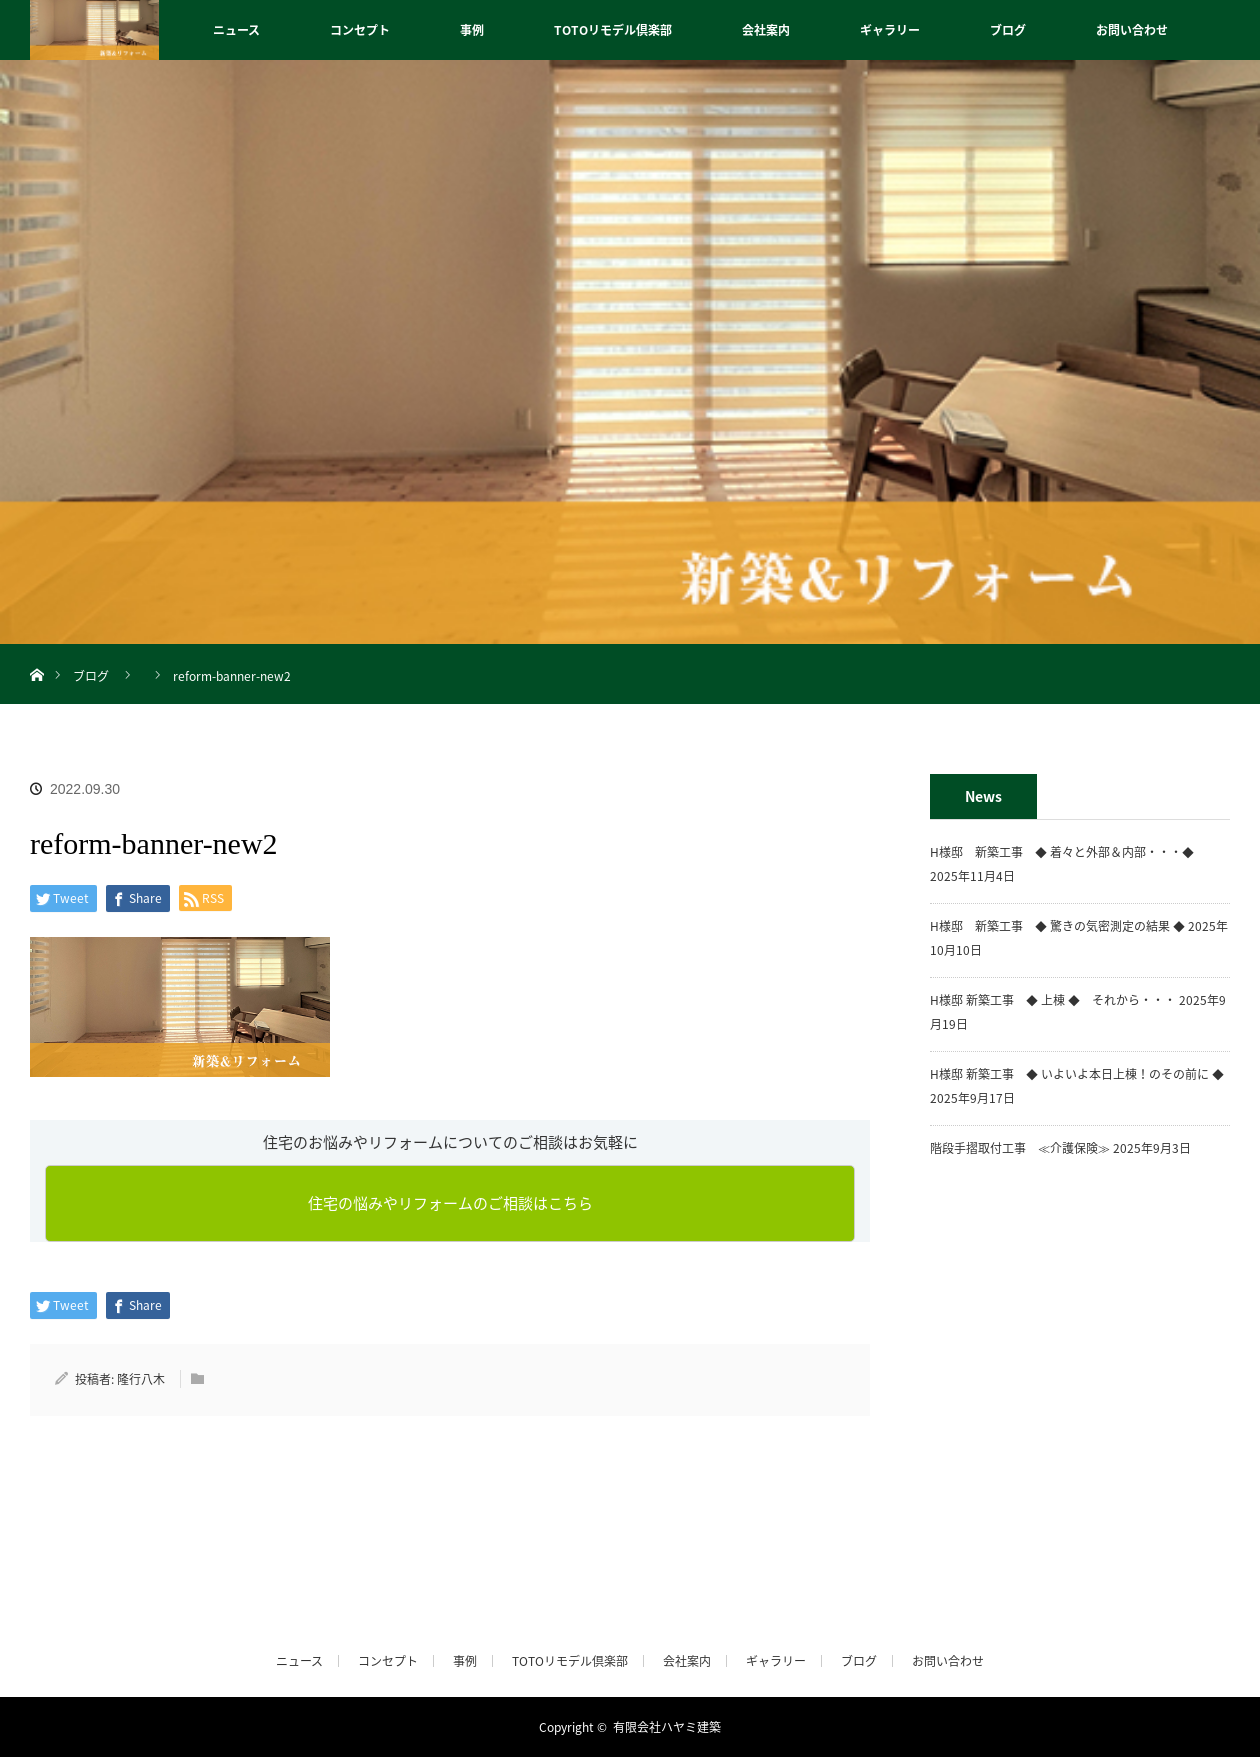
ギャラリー (890, 30)
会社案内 (766, 30)
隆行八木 (141, 1379)
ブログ (1008, 30)
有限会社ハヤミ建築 (667, 1727)
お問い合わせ (1132, 30)
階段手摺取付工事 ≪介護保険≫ (1020, 1148)
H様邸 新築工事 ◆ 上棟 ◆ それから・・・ (1053, 1000)
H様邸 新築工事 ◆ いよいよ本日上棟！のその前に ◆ (1077, 1074)
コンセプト (360, 30)
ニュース (236, 30)
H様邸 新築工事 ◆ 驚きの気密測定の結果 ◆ (1057, 926)
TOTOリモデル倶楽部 (613, 30)
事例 (472, 30)
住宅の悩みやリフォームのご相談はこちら (450, 1203)
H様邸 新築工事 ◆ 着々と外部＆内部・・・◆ (1068, 852)
